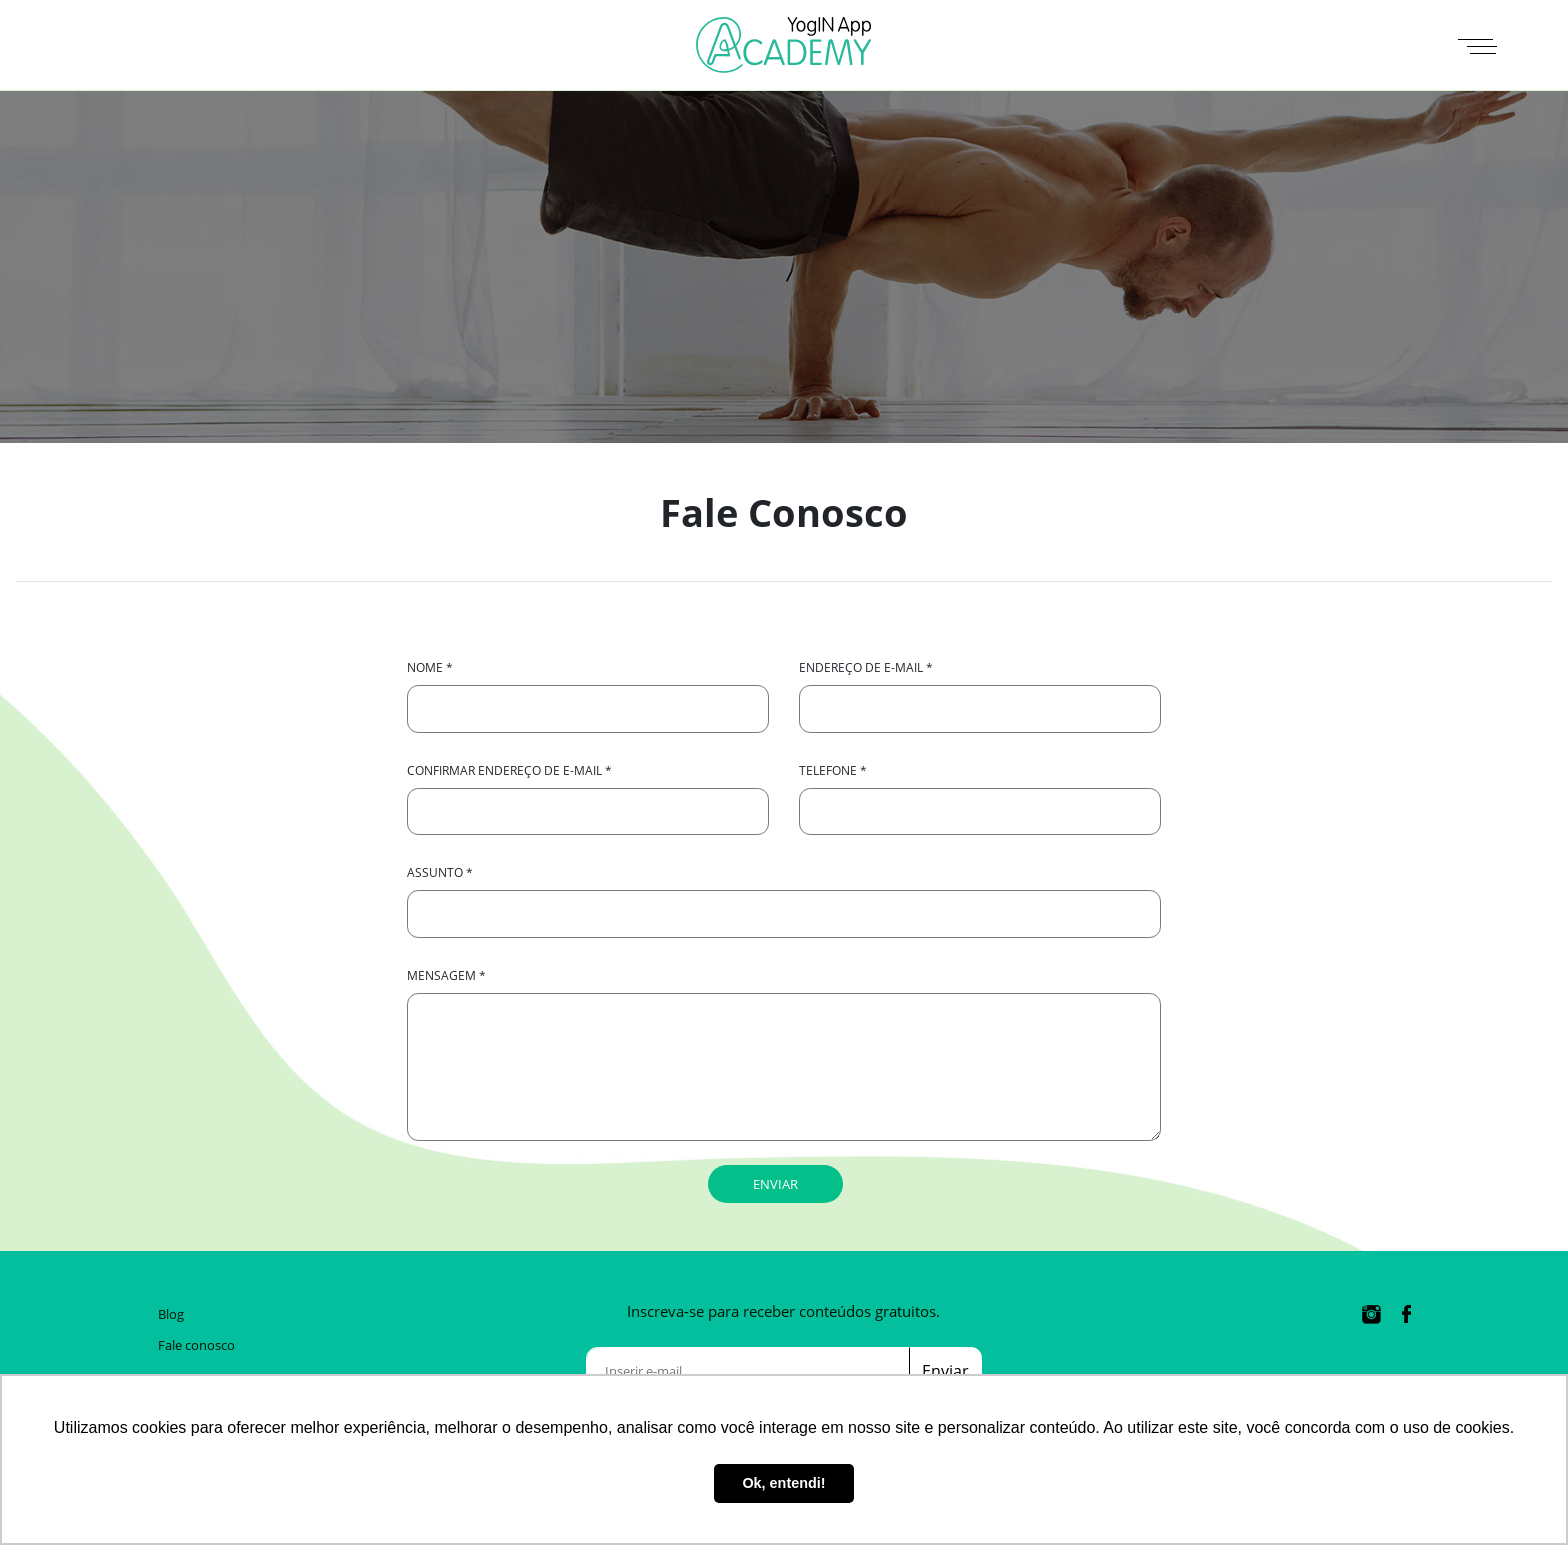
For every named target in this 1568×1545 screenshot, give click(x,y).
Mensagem (446, 975)
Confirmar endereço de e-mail (509, 770)
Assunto (440, 872)
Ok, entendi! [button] (783, 1483)
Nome (430, 667)
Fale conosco (196, 1345)
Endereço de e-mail (866, 667)
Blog (171, 1314)
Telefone (833, 770)
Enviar (945, 1371)
